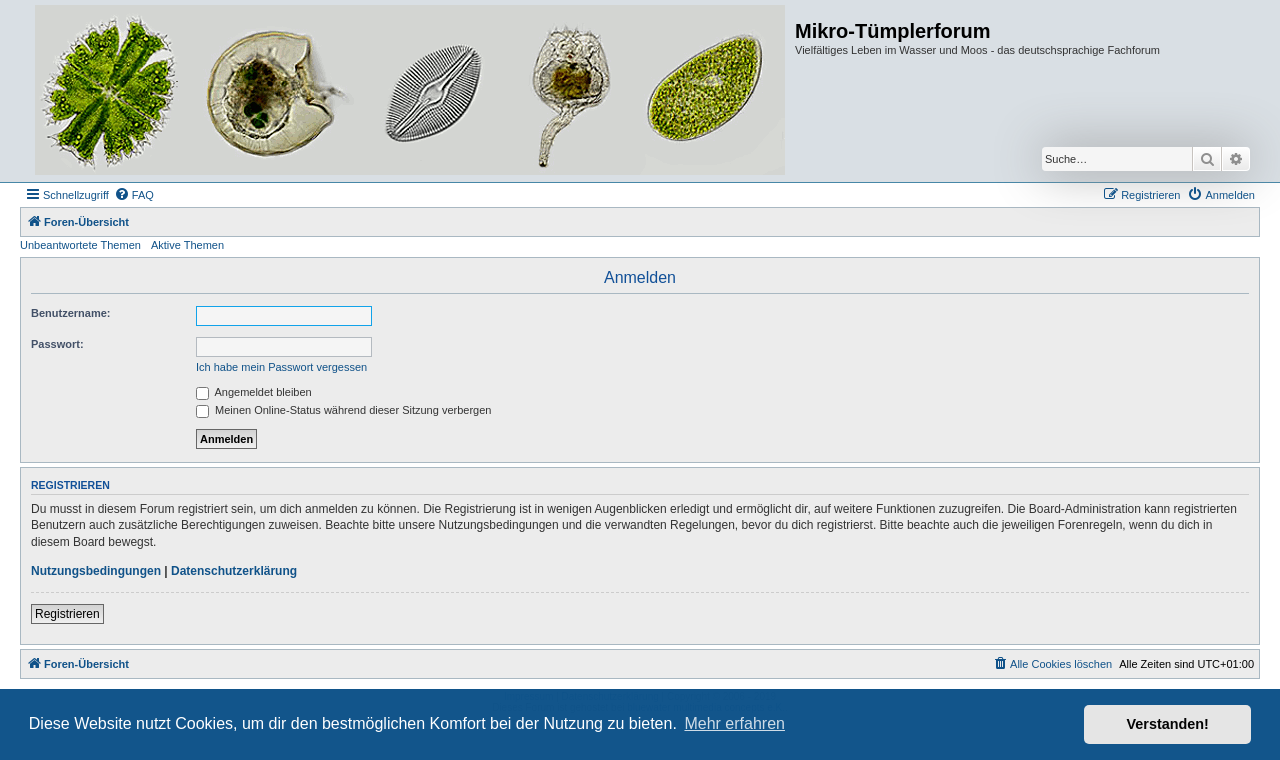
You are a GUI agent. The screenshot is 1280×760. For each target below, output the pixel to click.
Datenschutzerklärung (234, 571)
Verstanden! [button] (1168, 724)
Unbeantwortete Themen (80, 245)
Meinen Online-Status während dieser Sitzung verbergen (343, 410)
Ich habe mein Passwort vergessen (281, 367)
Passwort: (57, 344)
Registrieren (67, 614)
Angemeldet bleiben (254, 392)
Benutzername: (70, 313)
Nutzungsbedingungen (96, 571)
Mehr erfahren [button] (734, 723)
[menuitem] (134, 195)
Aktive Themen (187, 245)
